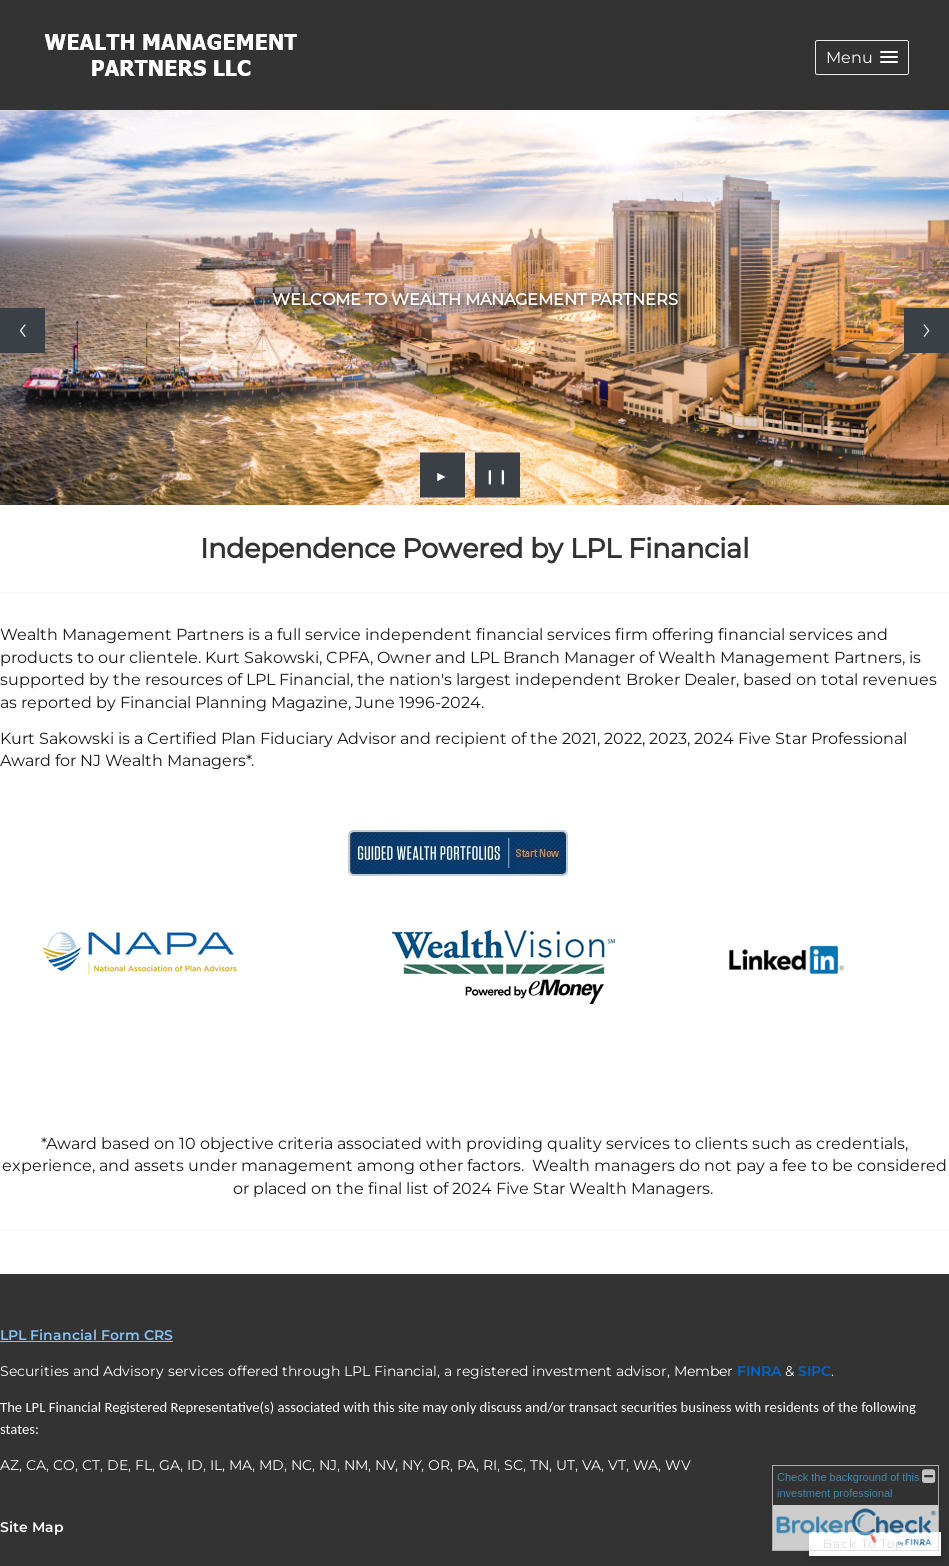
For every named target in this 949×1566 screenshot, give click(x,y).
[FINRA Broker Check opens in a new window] (855, 1508)
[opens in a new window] (458, 878)
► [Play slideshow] (442, 475)
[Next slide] (926, 330)
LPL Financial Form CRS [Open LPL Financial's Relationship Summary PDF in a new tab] (86, 1335)
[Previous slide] (22, 330)
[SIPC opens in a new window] (814, 1371)
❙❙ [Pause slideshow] (497, 475)
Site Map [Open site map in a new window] (32, 1527)
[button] (862, 57)
